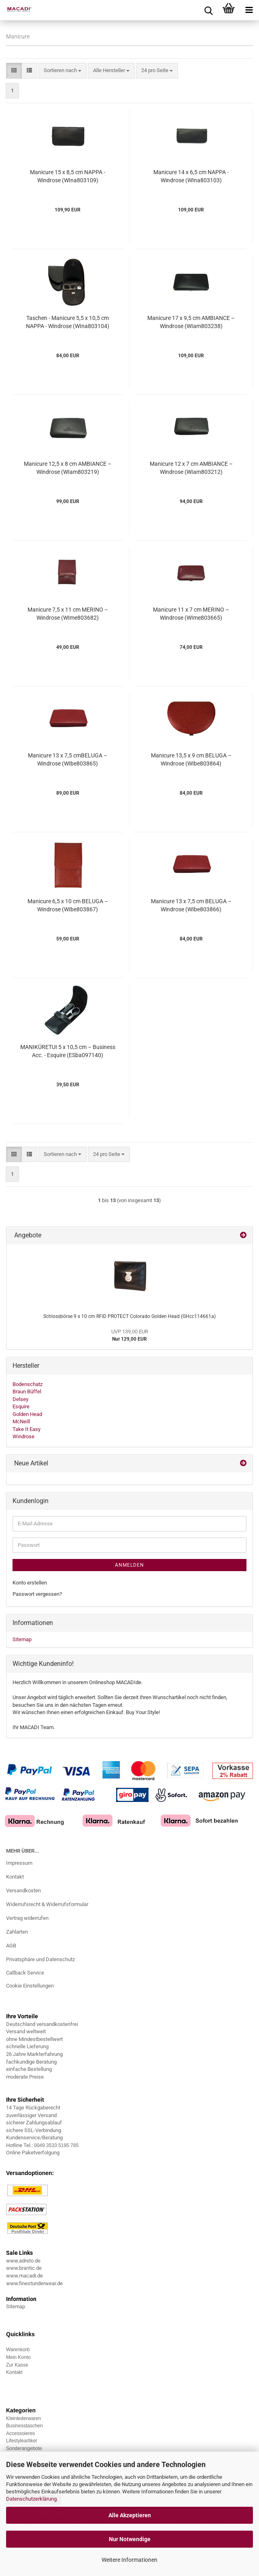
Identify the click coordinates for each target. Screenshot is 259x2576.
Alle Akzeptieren (129, 2515)
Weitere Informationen (129, 2560)
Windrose (23, 1436)
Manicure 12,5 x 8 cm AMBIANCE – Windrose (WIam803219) (67, 468)
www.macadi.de (24, 2276)
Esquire (21, 1406)
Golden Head (27, 1414)
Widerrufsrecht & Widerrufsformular (47, 1904)
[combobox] (62, 71)
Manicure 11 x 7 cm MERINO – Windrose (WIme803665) (191, 613)
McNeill (21, 1421)
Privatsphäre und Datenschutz (40, 1959)
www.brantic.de (24, 2268)
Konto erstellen (30, 1583)
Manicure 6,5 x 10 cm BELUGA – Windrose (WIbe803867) (68, 905)
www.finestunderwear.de (34, 2283)
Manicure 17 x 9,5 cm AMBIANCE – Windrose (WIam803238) (191, 322)
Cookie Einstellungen (30, 1986)
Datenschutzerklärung (31, 2499)
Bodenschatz (27, 1384)
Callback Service (25, 1973)
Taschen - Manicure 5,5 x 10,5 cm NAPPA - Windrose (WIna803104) (67, 322)
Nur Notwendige (130, 2539)
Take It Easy (26, 1429)
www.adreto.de (23, 2261)
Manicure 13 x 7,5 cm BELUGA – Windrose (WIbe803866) (191, 905)
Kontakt (15, 1877)
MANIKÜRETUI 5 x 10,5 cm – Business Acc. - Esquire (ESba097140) (67, 1051)
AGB (11, 1946)
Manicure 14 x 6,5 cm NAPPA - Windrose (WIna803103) (191, 176)
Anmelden (129, 1565)
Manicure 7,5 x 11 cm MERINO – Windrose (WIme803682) (68, 613)
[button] (14, 71)
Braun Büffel (27, 1391)
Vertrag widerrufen (27, 1918)
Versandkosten (23, 1890)
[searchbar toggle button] (208, 10)
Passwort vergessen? (37, 1594)
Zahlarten (17, 1932)
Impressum (19, 1863)
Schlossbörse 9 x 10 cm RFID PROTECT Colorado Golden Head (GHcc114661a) (129, 1316)
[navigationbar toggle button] (249, 10)
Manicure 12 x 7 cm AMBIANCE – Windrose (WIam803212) (191, 468)
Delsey (20, 1399)
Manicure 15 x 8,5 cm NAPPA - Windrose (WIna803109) (67, 176)
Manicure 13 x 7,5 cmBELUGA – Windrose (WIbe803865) (67, 759)
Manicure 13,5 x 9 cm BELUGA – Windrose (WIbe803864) (191, 759)
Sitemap (22, 1639)
